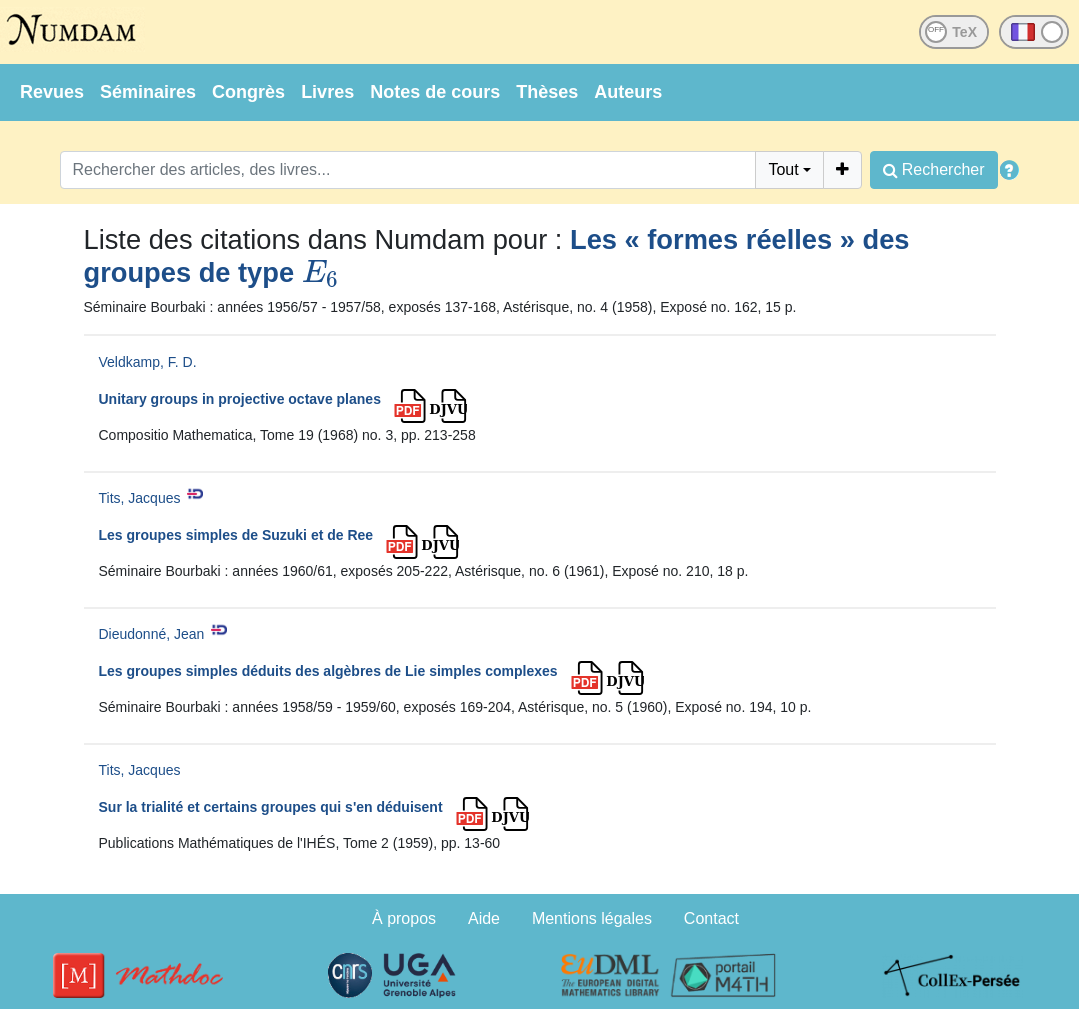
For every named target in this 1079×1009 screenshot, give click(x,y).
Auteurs (628, 92)
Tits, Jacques (140, 498)
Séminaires (148, 92)
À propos (404, 918)
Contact (711, 918)
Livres (327, 92)
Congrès (248, 92)
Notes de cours (435, 92)
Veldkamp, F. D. (148, 362)
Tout (783, 169)
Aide (484, 918)
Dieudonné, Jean (152, 634)
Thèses (547, 92)
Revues (52, 92)
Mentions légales (592, 918)
